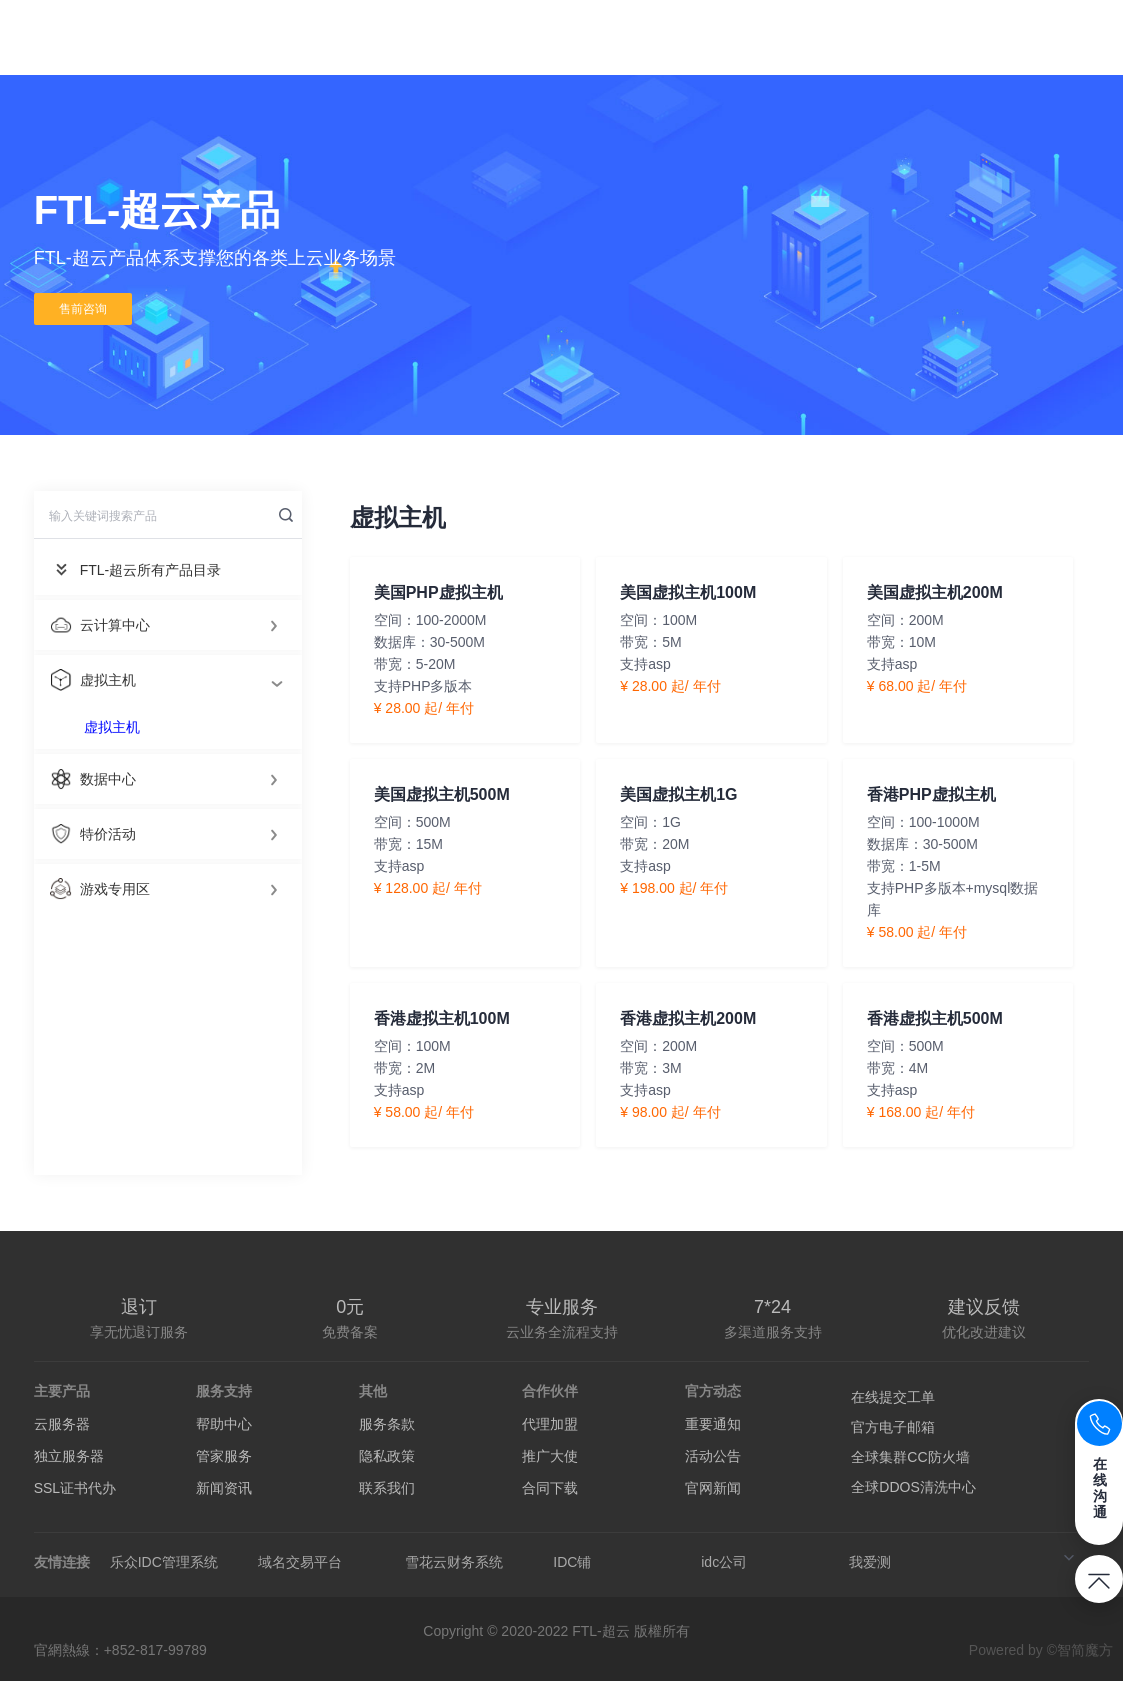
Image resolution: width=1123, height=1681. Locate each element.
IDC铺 (572, 1562)
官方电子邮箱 (893, 1427)
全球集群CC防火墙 (910, 1457)
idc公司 (724, 1562)
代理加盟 (550, 1424)
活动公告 (713, 1456)
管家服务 (224, 1456)
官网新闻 (713, 1488)
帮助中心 (224, 1424)
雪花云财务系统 (454, 1562)
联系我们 (387, 1488)
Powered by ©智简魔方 (1041, 1650)
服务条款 (387, 1424)
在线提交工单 (893, 1397)
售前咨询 (83, 309)
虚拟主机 (112, 727)
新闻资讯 (224, 1488)
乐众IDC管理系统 (164, 1562)
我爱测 (870, 1562)
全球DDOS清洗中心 (913, 1487)
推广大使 (550, 1456)
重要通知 (713, 1424)
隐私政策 (387, 1456)
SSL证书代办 (75, 1488)
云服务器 (62, 1424)
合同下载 (550, 1488)
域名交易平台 (300, 1562)
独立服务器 (69, 1456)
